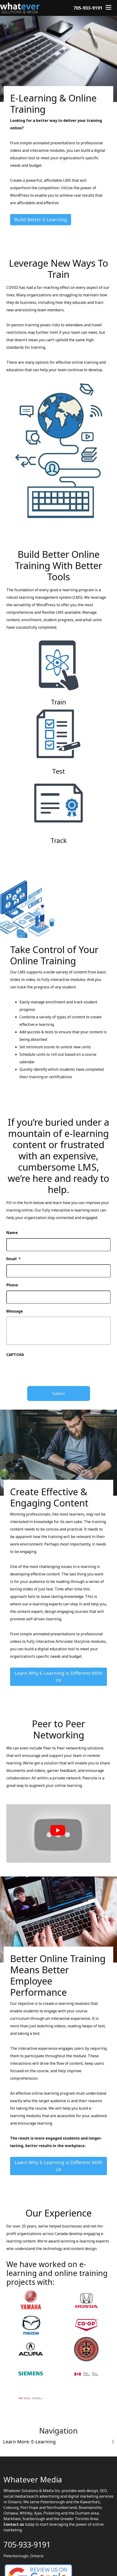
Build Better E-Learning (40, 219)
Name (12, 1232)
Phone (12, 1285)
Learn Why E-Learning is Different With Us (58, 1676)
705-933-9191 (87, 8)
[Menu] (108, 7)
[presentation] (42, 1369)
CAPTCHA (15, 1354)
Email (13, 1258)
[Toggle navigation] (58, 2441)
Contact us (14, 2524)
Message (14, 1311)
